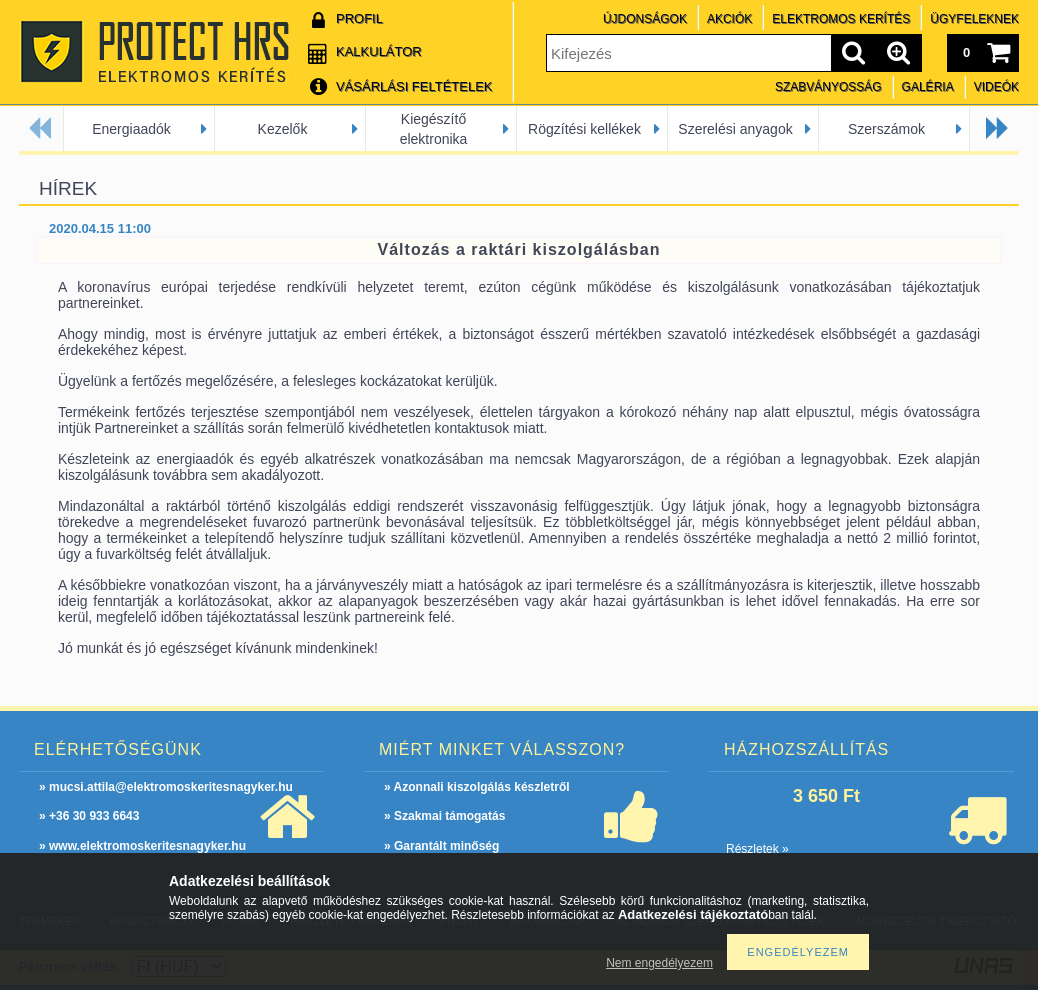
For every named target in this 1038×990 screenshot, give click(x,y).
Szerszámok (886, 129)
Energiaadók (131, 129)
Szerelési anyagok (735, 129)
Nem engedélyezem (659, 963)
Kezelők (283, 129)
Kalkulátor (379, 51)
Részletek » (757, 849)
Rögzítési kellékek (584, 129)
